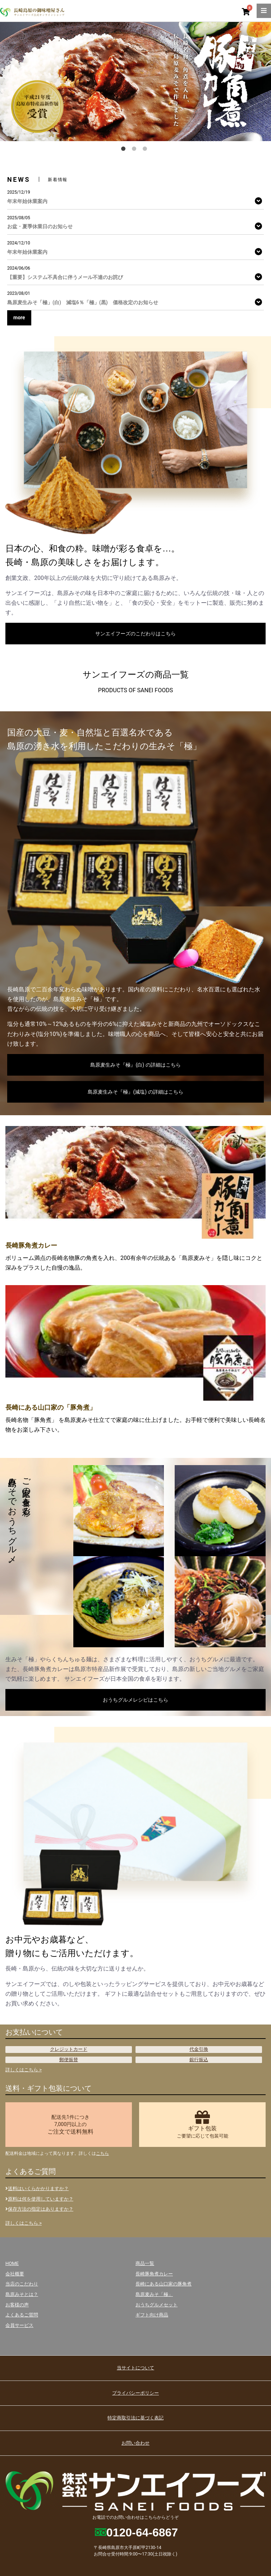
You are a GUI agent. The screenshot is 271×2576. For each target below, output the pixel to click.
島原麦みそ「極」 (154, 2294)
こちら (102, 2153)
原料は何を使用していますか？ (39, 2199)
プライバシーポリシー (135, 2393)
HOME (12, 2263)
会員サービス (19, 2325)
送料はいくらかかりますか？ (37, 2188)
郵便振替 (68, 2059)
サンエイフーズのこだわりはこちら (135, 633)
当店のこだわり (21, 2284)
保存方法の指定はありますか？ (39, 2209)
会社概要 (14, 2273)
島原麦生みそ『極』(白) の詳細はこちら (135, 1065)
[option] (135, 81)
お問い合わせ (135, 2443)
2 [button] (135, 150)
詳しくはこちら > (23, 2069)
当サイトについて (135, 2367)
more (19, 317)
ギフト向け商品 (152, 2315)
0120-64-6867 (142, 2532)
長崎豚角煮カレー (154, 2273)
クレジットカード (68, 2049)
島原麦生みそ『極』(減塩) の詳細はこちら (135, 1092)
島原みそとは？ (21, 2294)
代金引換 (198, 2049)
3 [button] (146, 150)
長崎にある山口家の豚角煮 (164, 2284)
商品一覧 (145, 2263)
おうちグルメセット (157, 2304)
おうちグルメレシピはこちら (135, 1700)
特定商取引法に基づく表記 (135, 2417)
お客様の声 (17, 2304)
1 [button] (124, 150)
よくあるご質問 (21, 2315)
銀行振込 (198, 2059)
